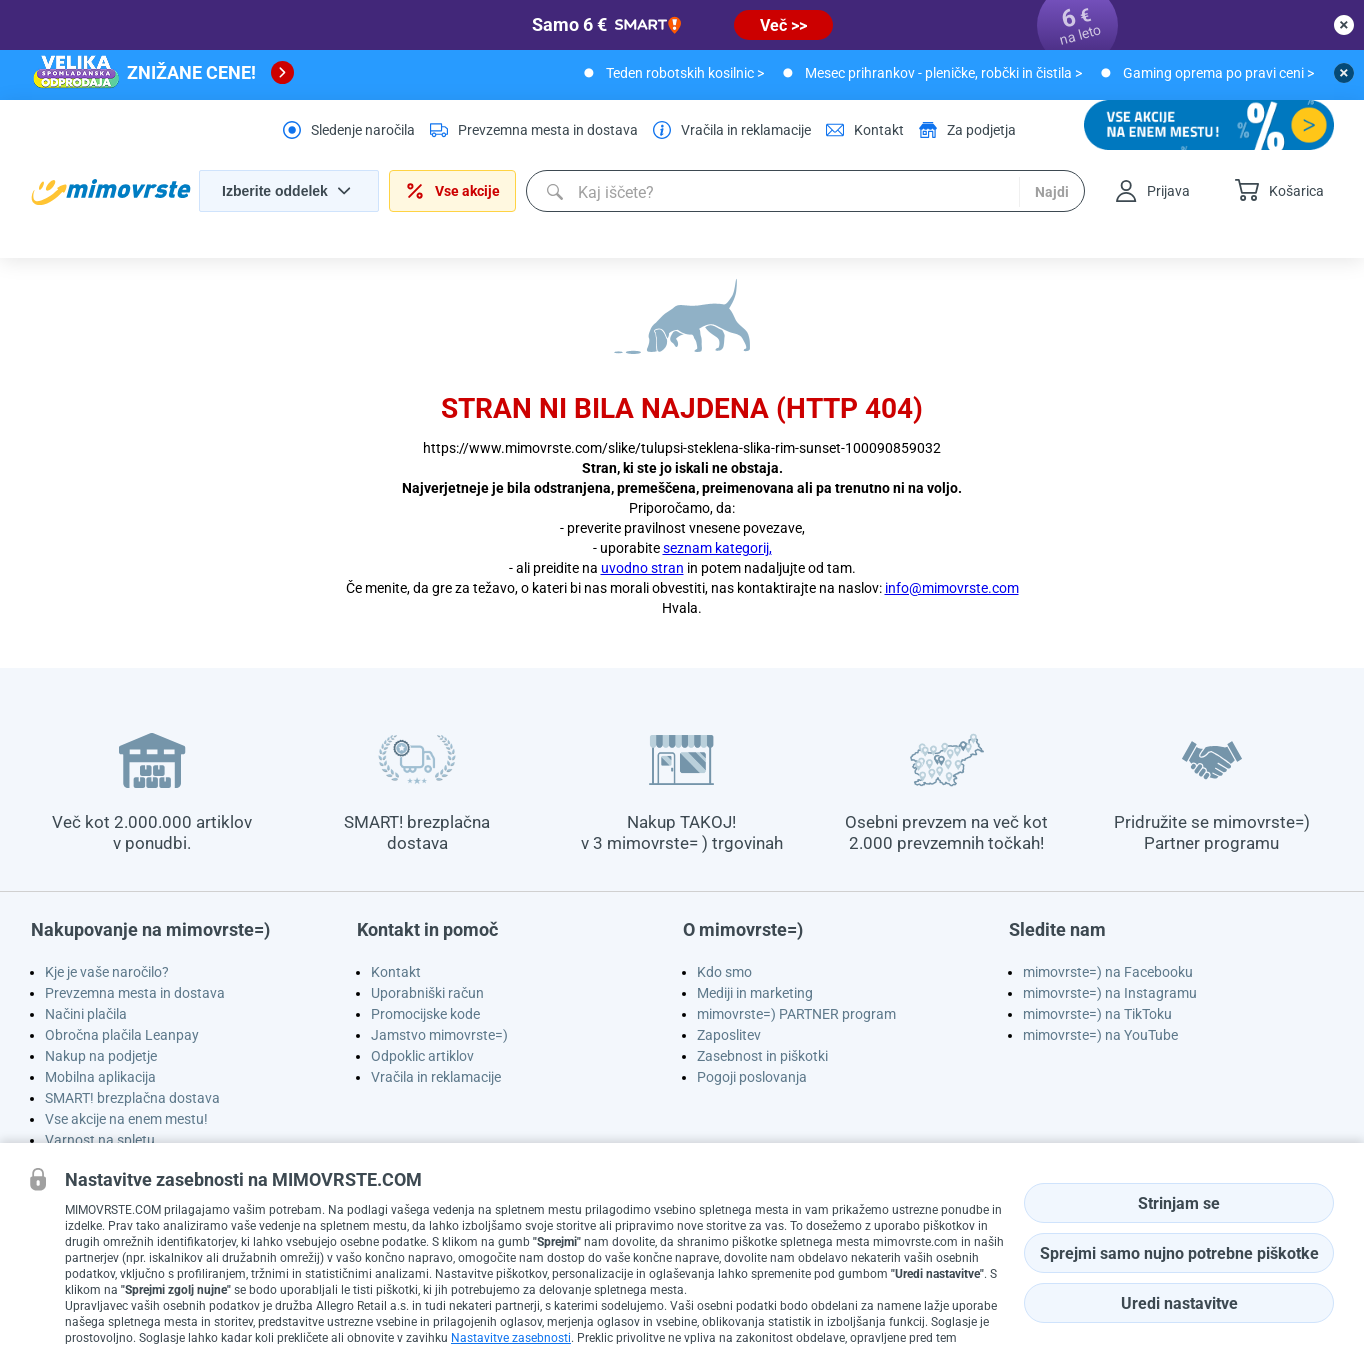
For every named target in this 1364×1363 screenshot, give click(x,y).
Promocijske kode (425, 1014)
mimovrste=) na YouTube (1100, 1035)
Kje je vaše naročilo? (107, 972)
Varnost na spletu (100, 1140)
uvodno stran (642, 568)
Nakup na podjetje (101, 1056)
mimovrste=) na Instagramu (1110, 993)
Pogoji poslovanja (752, 1077)
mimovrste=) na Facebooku (1108, 972)
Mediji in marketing (755, 993)
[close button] (1344, 25)
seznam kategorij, (717, 548)
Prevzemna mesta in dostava (135, 993)
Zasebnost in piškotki (762, 1056)
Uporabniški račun (427, 993)
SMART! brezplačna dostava (132, 1098)
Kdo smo (724, 972)
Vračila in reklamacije (436, 1077)
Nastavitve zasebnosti (511, 1338)
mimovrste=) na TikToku (1097, 1014)
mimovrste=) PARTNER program (796, 1014)
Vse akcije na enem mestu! (126, 1119)
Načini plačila (86, 1014)
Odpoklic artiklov (422, 1056)
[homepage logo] (111, 192)
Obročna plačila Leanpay (122, 1035)
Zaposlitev (729, 1035)
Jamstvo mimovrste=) (439, 1035)
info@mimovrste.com (952, 588)
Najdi (1052, 192)
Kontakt (396, 972)
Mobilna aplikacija (100, 1077)
